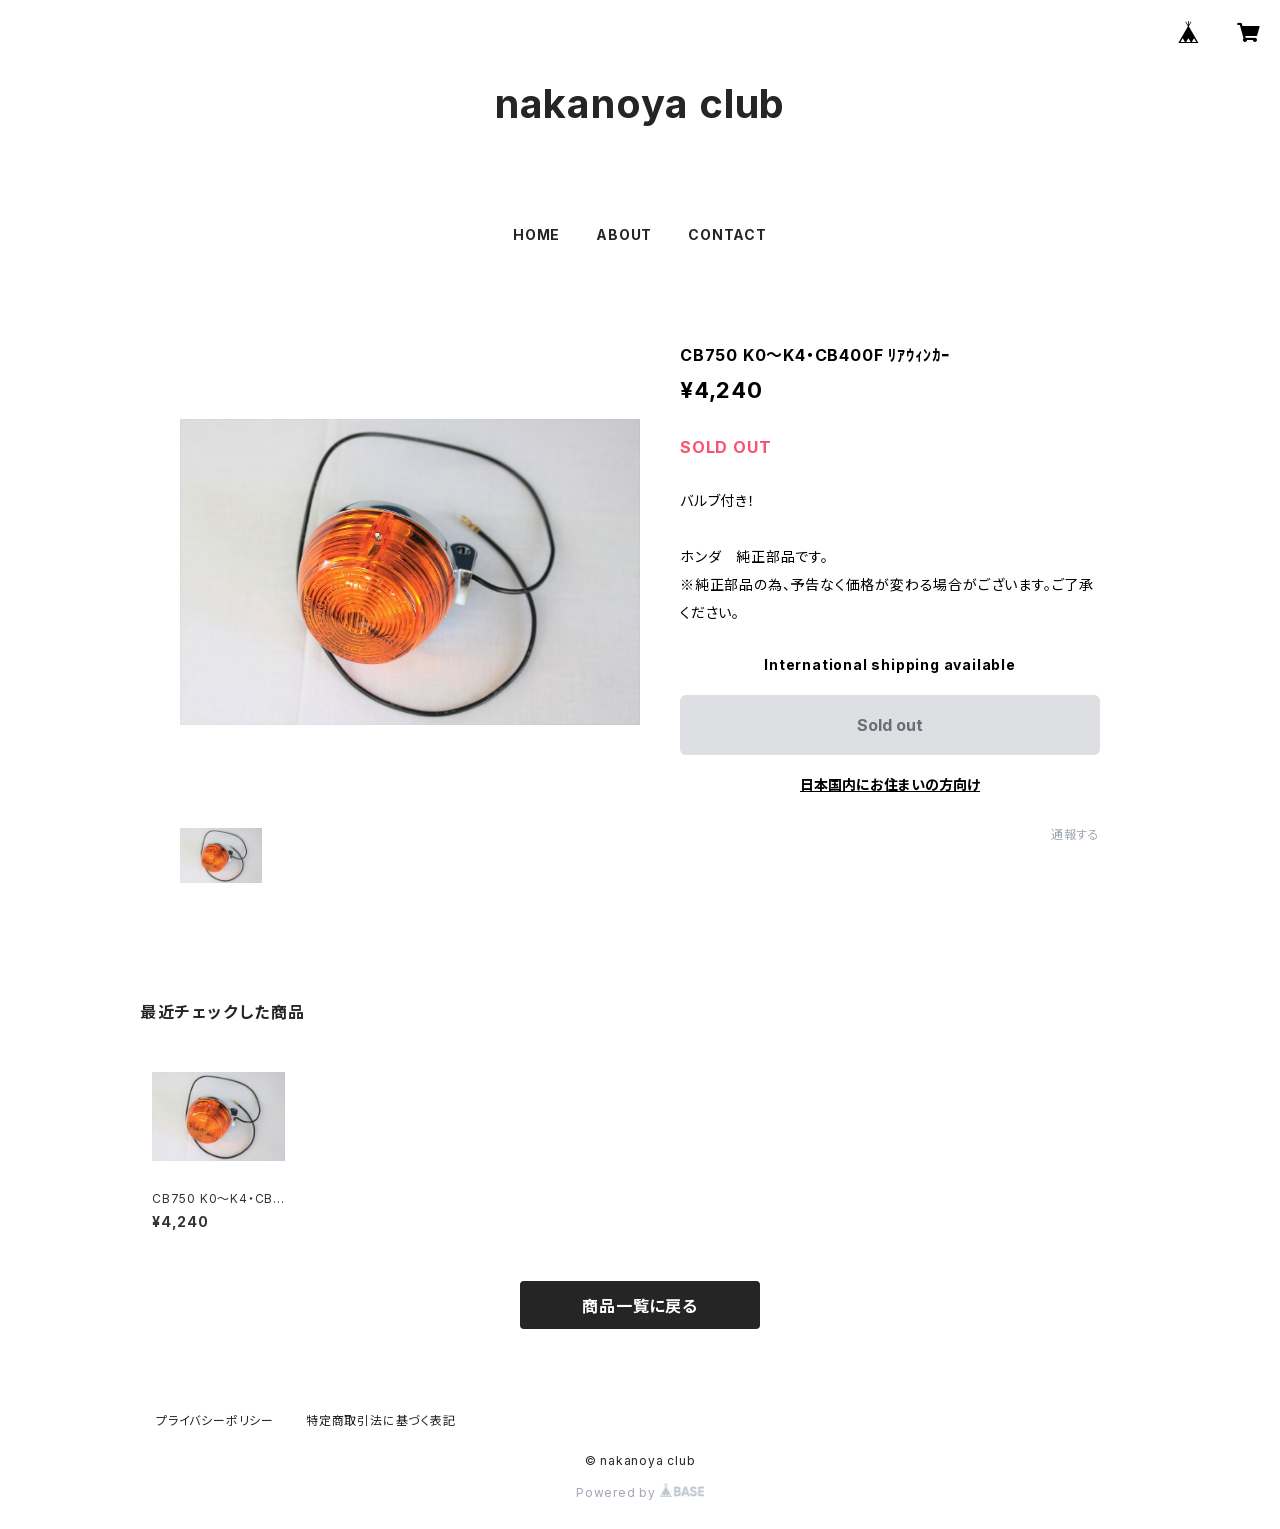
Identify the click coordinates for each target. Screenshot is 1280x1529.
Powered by (640, 1492)
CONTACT (727, 234)
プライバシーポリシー (215, 1420)
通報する (1075, 834)
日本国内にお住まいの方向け (890, 784)
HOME (536, 234)
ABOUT (624, 234)
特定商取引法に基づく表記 (381, 1420)
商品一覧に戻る (640, 1306)
